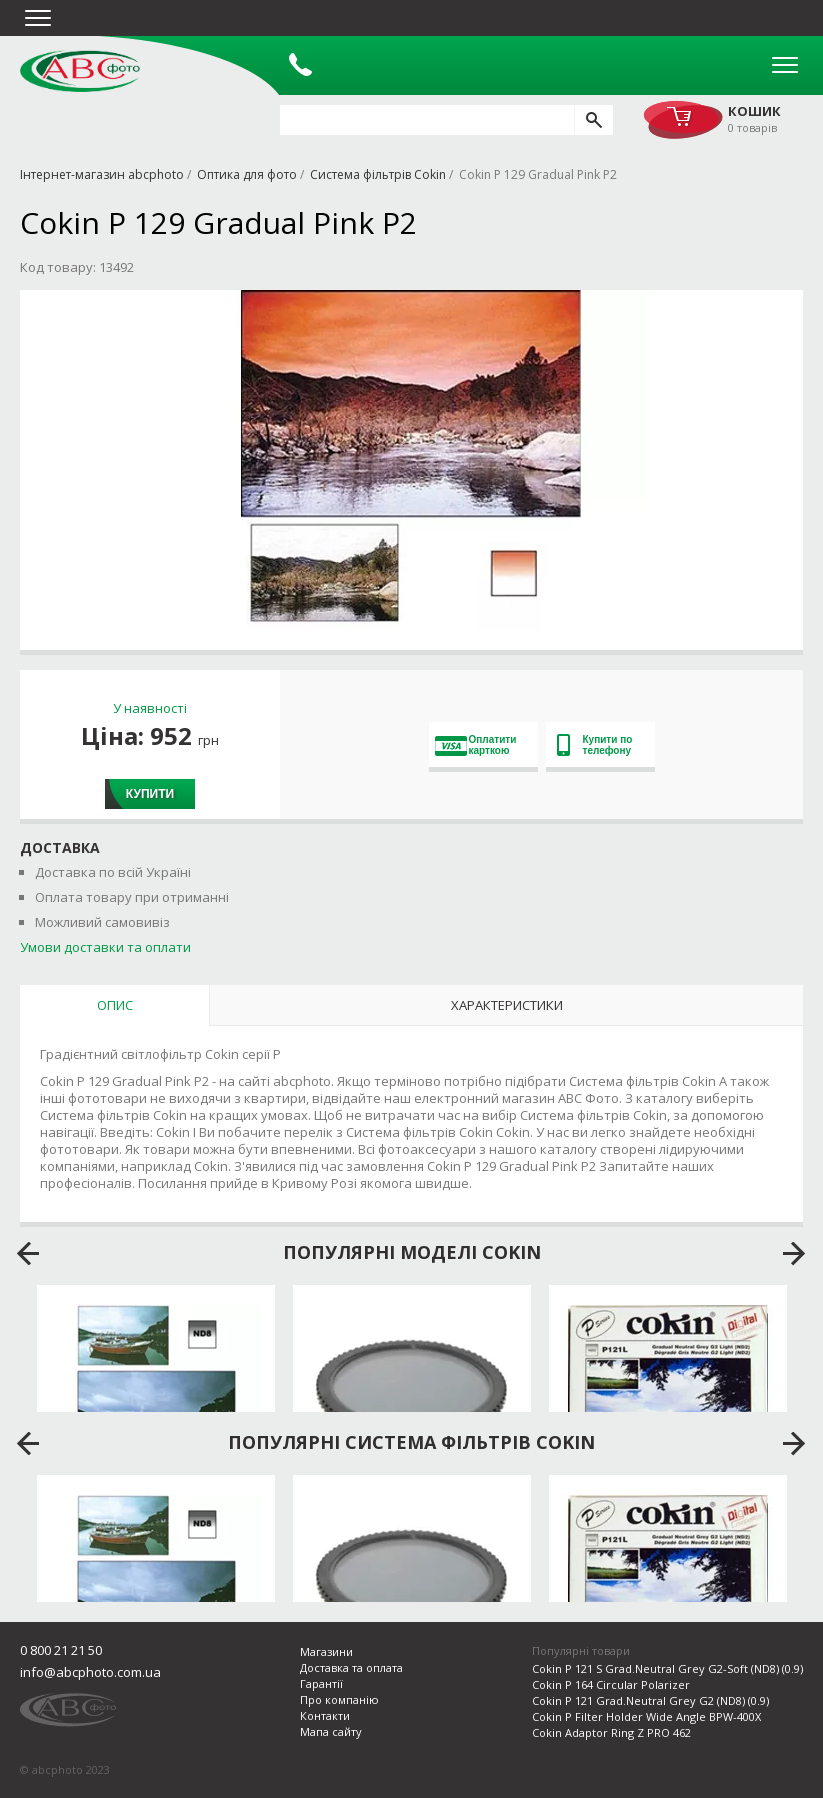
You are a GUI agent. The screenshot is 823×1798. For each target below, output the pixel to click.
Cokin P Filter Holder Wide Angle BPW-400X (646, 1716)
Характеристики (507, 1005)
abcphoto (80, 71)
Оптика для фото (247, 174)
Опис (115, 1005)
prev (28, 1254)
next (794, 1254)
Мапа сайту (331, 1731)
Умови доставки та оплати (105, 947)
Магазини (326, 1651)
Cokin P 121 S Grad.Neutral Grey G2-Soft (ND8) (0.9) (667, 1668)
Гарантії (321, 1683)
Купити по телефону (595, 745)
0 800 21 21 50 (61, 1650)
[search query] (427, 120)
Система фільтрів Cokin (378, 174)
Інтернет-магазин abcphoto (102, 174)
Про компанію (339, 1699)
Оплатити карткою (476, 745)
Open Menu (785, 65)
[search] (593, 120)
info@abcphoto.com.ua (90, 1672)
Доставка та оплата (351, 1667)
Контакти (325, 1715)
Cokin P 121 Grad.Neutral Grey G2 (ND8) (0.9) (650, 1700)
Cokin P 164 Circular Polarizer (611, 1684)
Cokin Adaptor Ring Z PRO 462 (611, 1732)
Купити (150, 794)
